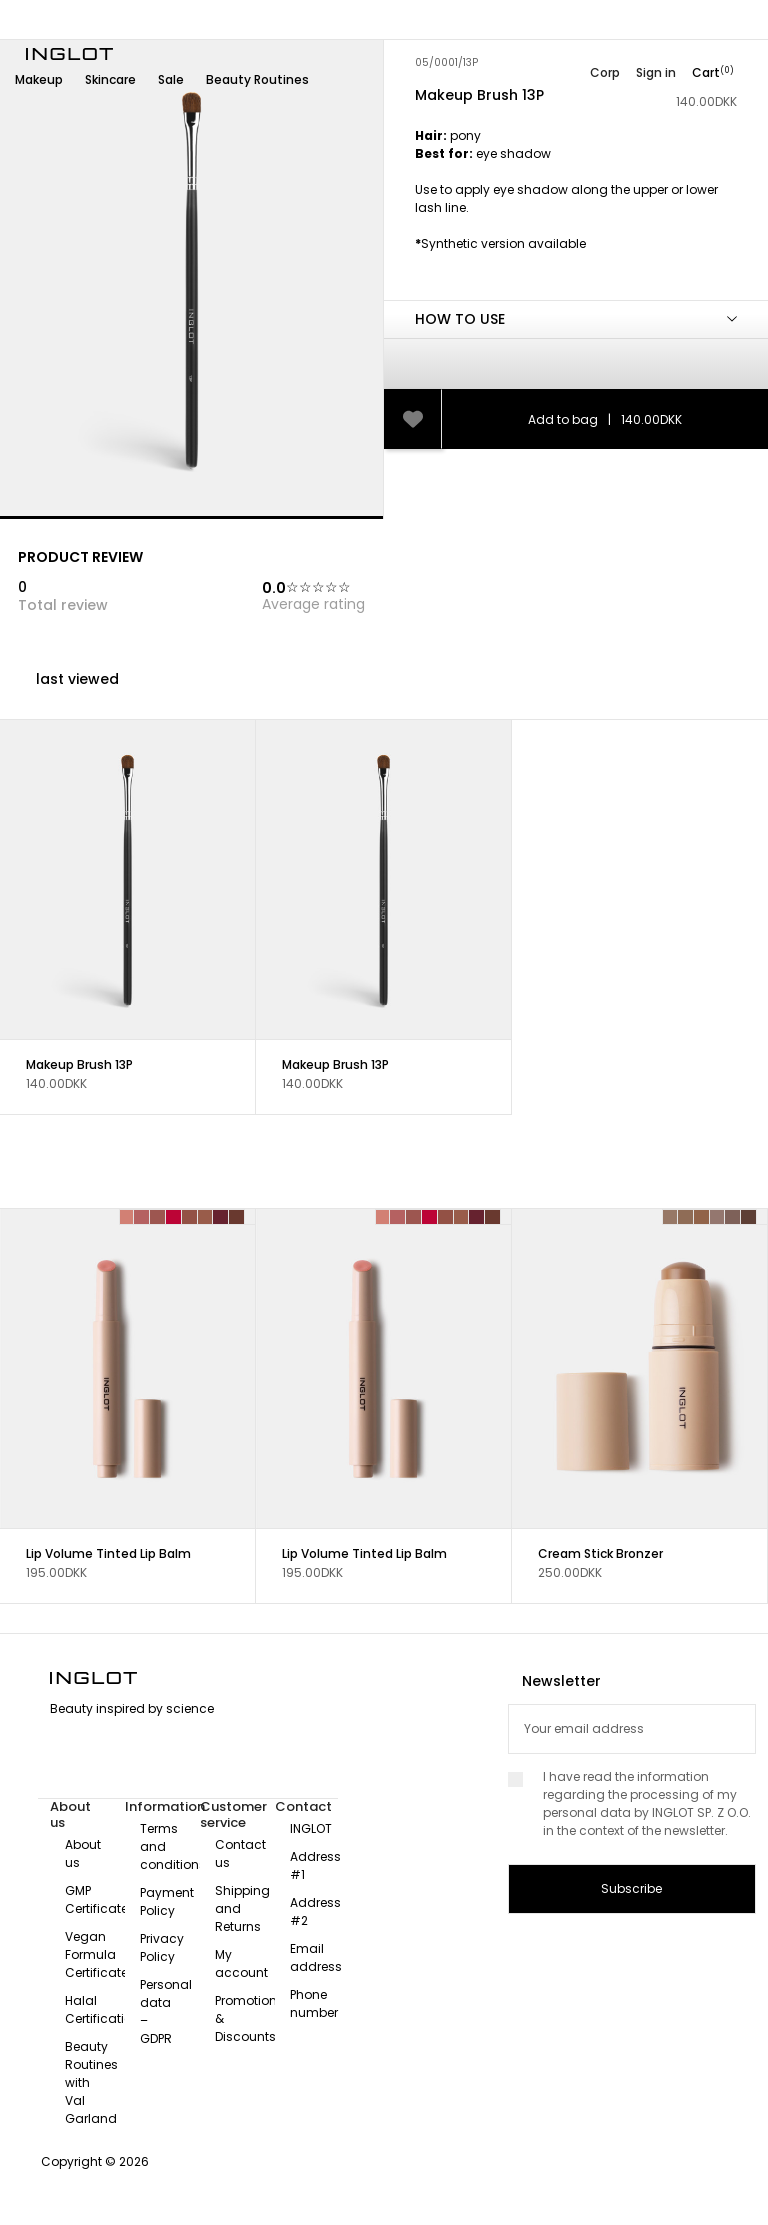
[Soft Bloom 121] (127, 1217)
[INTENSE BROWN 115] (749, 1217)
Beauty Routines (257, 79)
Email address (316, 1957)
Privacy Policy (162, 1947)
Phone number (314, 2003)
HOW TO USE (460, 319)
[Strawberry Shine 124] (174, 1217)
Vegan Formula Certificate (96, 1954)
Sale (171, 79)
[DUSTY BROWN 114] (733, 1217)
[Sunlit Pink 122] (142, 1217)
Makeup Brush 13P (79, 1064)
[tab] (576, 213)
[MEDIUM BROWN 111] (686, 1217)
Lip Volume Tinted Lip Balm (108, 1553)
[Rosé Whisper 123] (158, 1217)
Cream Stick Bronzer (600, 1553)
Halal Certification (102, 2009)
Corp (605, 72)
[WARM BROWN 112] (702, 1217)
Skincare (110, 79)
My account (241, 1963)
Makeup (39, 79)
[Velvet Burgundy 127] (221, 1217)
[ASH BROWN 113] (718, 1217)
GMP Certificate (96, 1899)
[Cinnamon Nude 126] (206, 1217)
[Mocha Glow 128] (237, 1217)
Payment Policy (167, 1901)
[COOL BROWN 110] (670, 1217)
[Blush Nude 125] (190, 1217)
